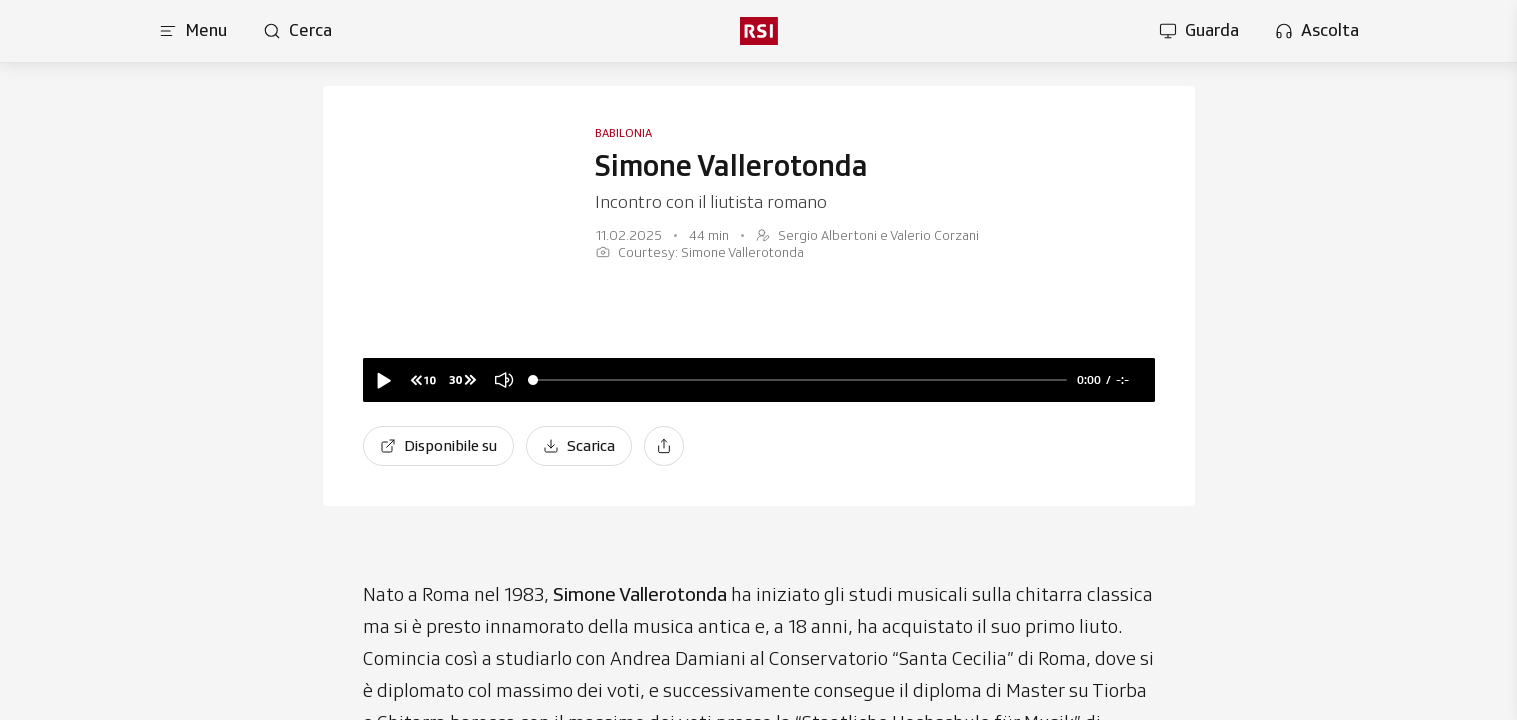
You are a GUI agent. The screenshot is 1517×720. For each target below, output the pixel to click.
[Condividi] (664, 446)
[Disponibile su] (438, 446)
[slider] (800, 380)
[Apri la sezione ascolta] (1317, 31)
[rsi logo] (758, 31)
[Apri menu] (193, 31)
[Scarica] (579, 446)
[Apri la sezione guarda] (1199, 31)
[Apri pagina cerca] (297, 31)
